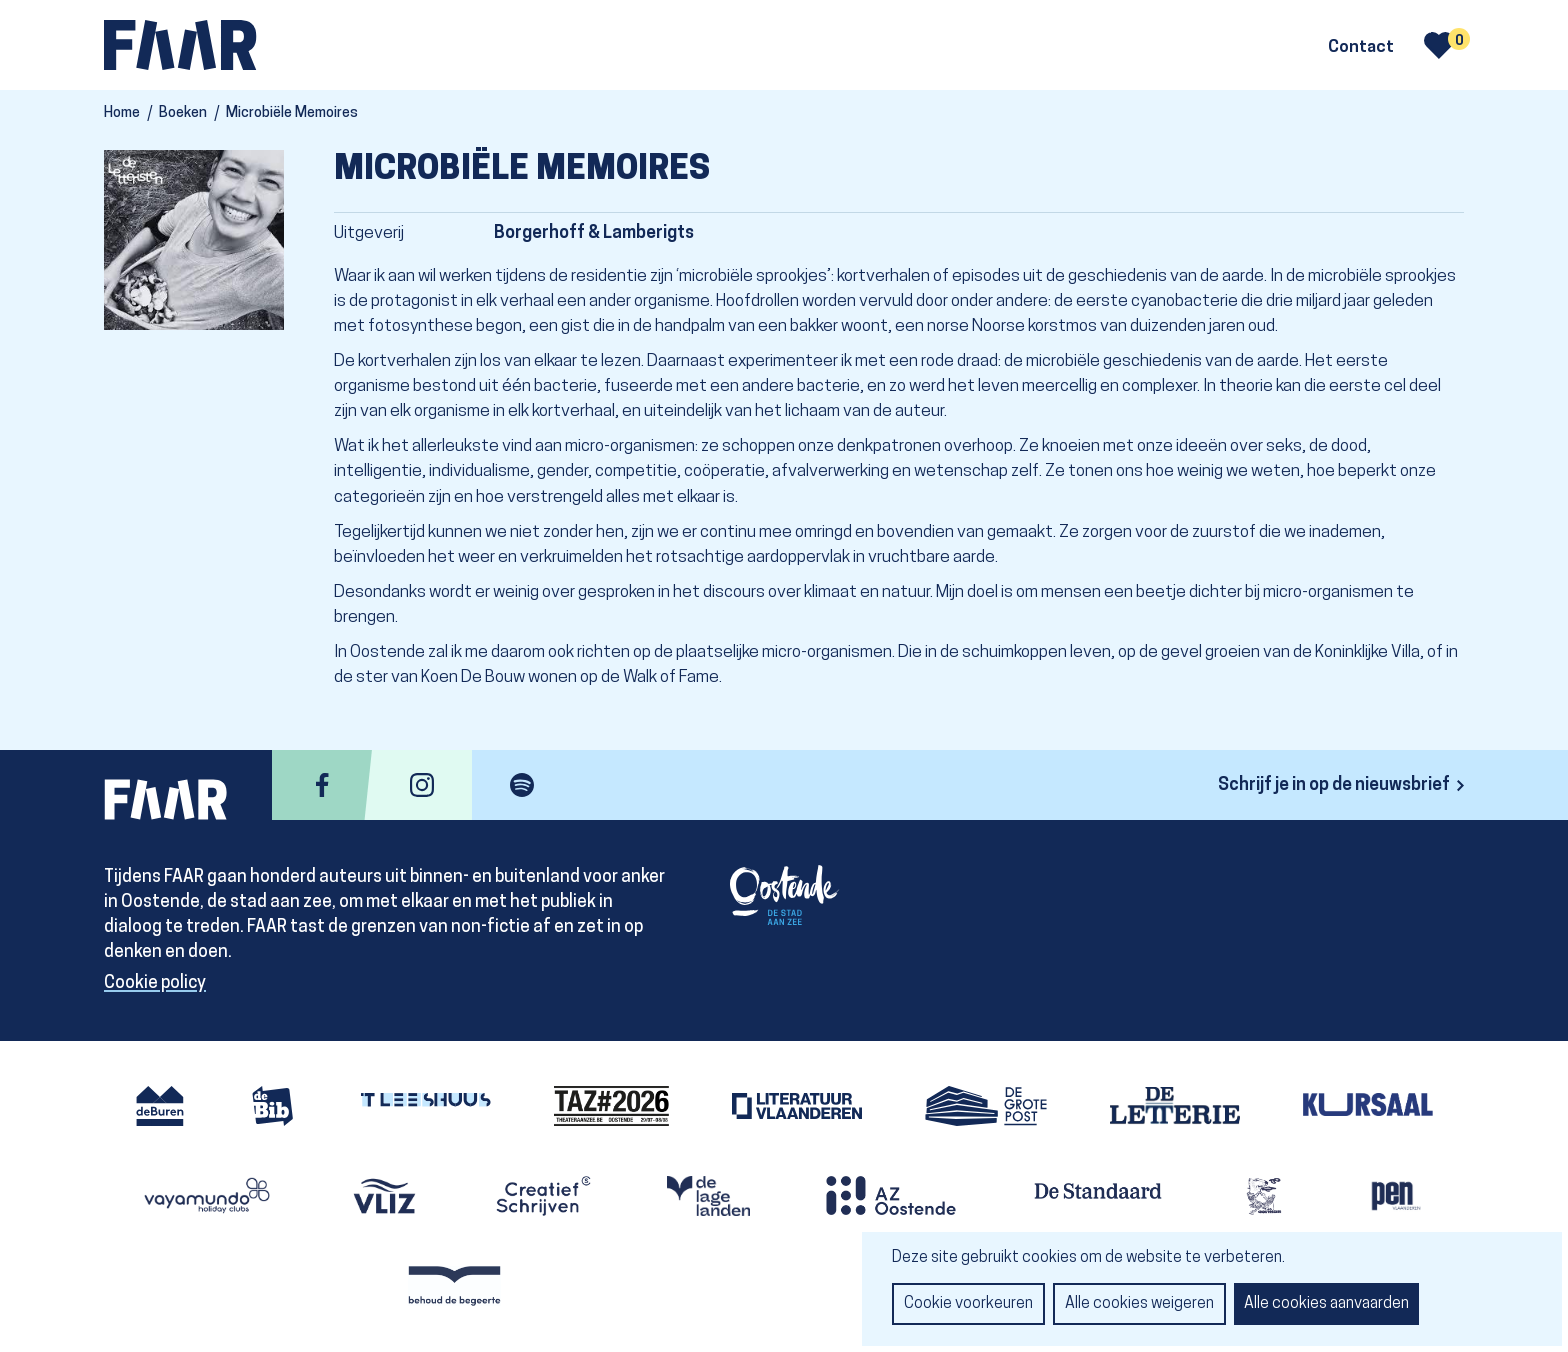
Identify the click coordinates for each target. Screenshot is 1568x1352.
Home (122, 113)
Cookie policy (155, 983)
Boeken (183, 113)
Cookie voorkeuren (968, 1304)
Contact (1361, 48)
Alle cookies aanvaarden (1326, 1304)
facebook (322, 785)
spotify (522, 785)
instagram (422, 785)
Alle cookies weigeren (1139, 1304)
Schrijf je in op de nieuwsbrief (1334, 785)
